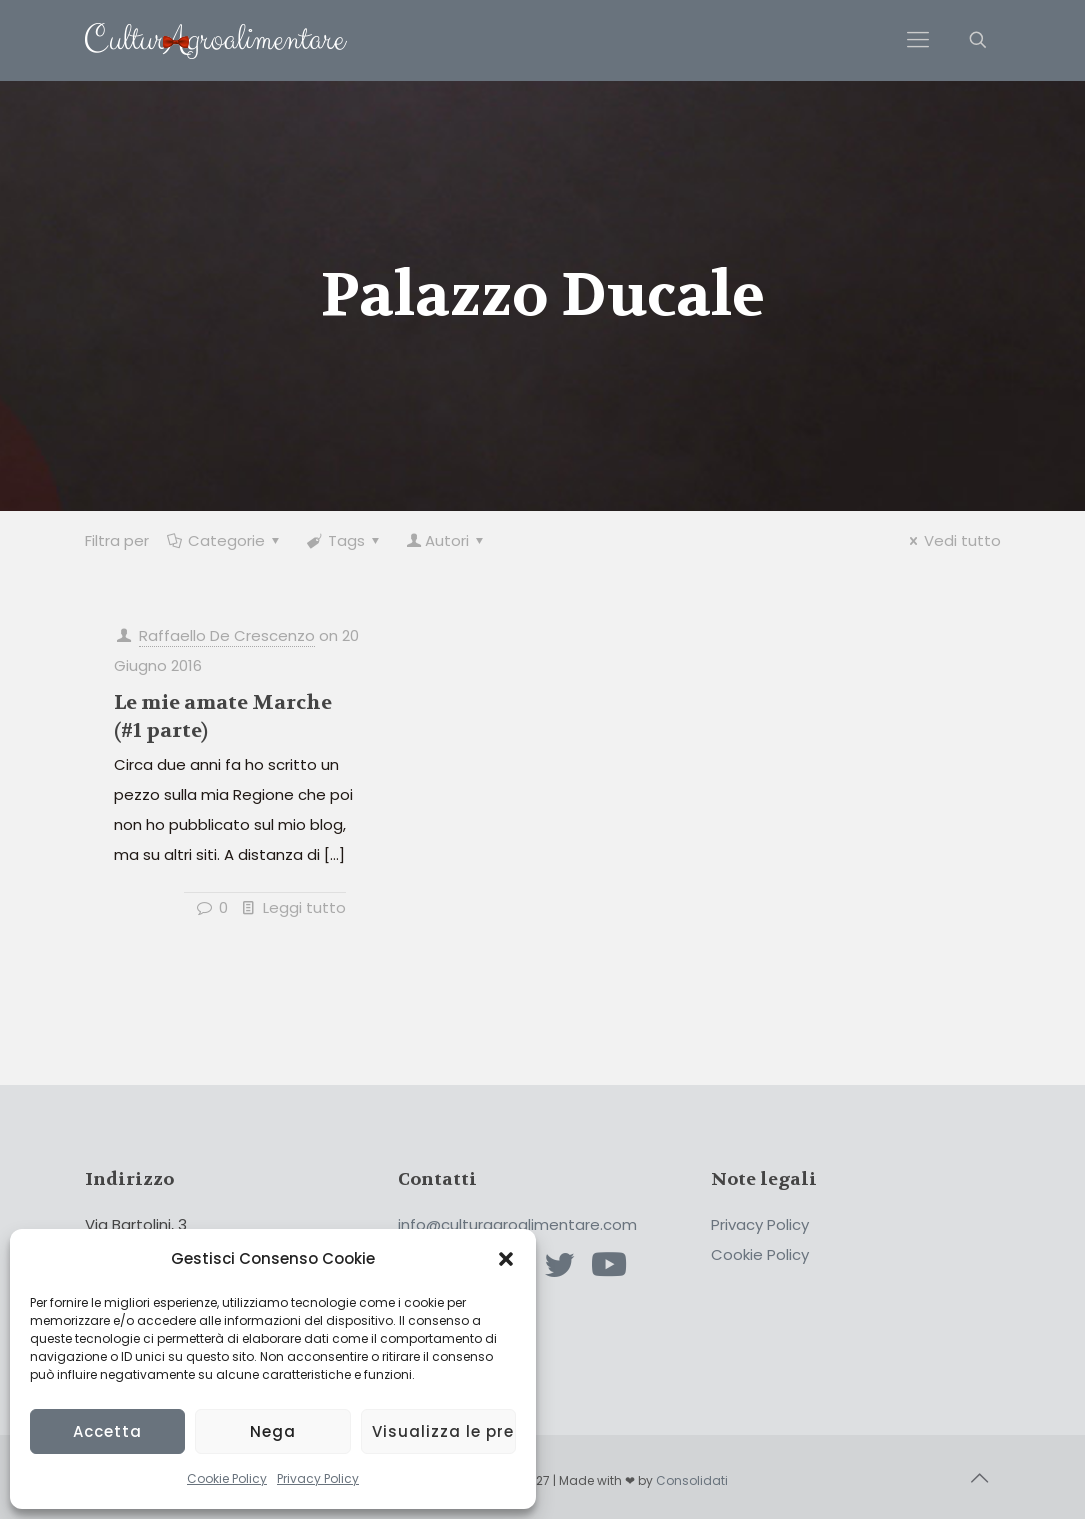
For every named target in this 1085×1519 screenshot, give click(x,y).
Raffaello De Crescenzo (227, 635)
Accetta (107, 1431)
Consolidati (692, 1480)
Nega (273, 1431)
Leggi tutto (304, 907)
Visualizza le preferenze (444, 1431)
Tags (345, 540)
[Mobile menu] (918, 40)
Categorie (225, 540)
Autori (447, 540)
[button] (506, 1259)
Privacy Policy (318, 1478)
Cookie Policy (227, 1478)
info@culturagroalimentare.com (517, 1224)
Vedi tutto (952, 540)
